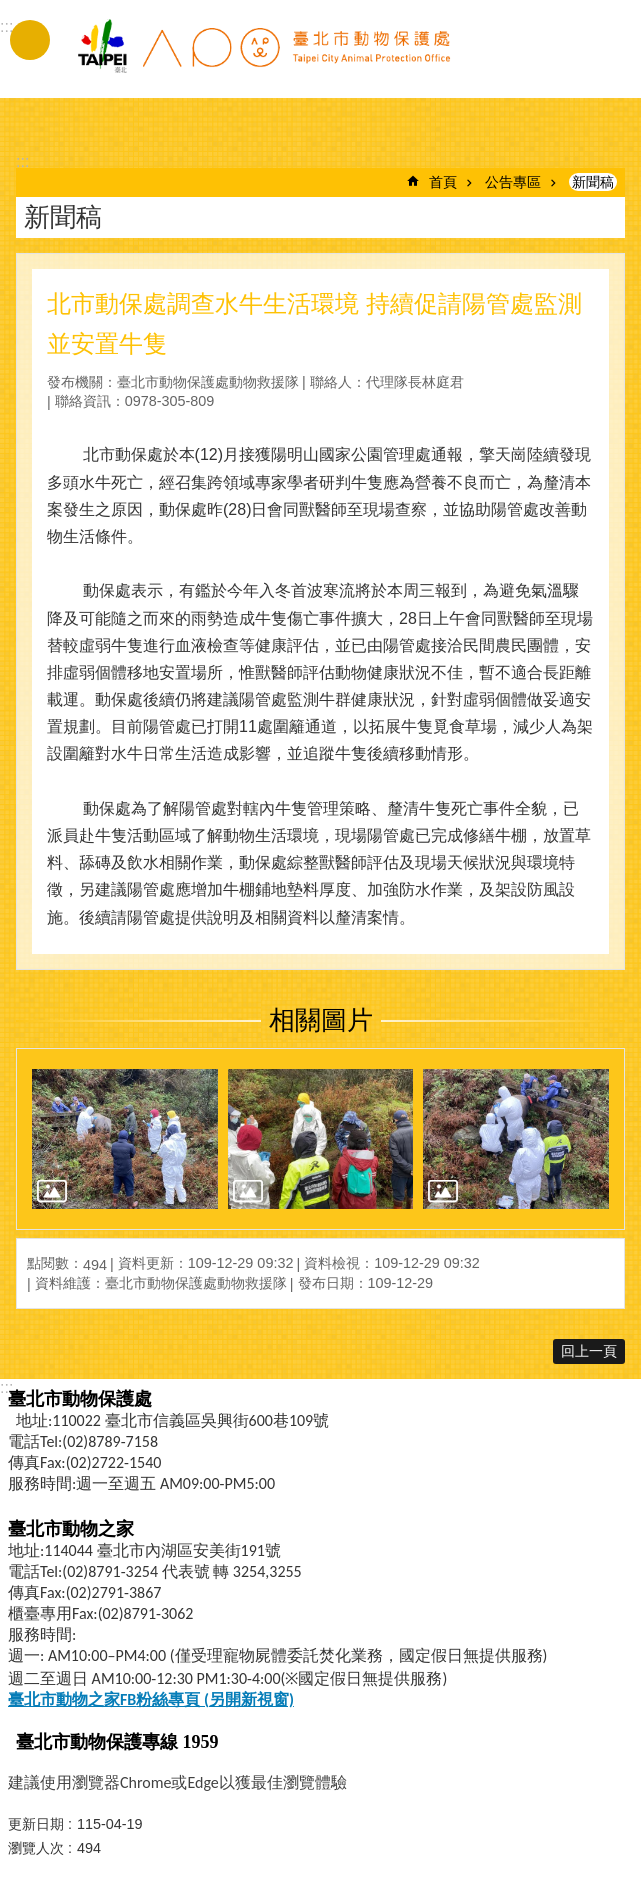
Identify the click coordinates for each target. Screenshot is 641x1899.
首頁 (443, 182)
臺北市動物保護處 (263, 58)
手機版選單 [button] (30, 40)
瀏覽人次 (36, 1848)
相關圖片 (321, 1020)
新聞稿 (593, 182)
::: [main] (22, 161)
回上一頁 (589, 1351)
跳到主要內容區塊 (10, 10)
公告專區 (513, 182)
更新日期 (36, 1824)
